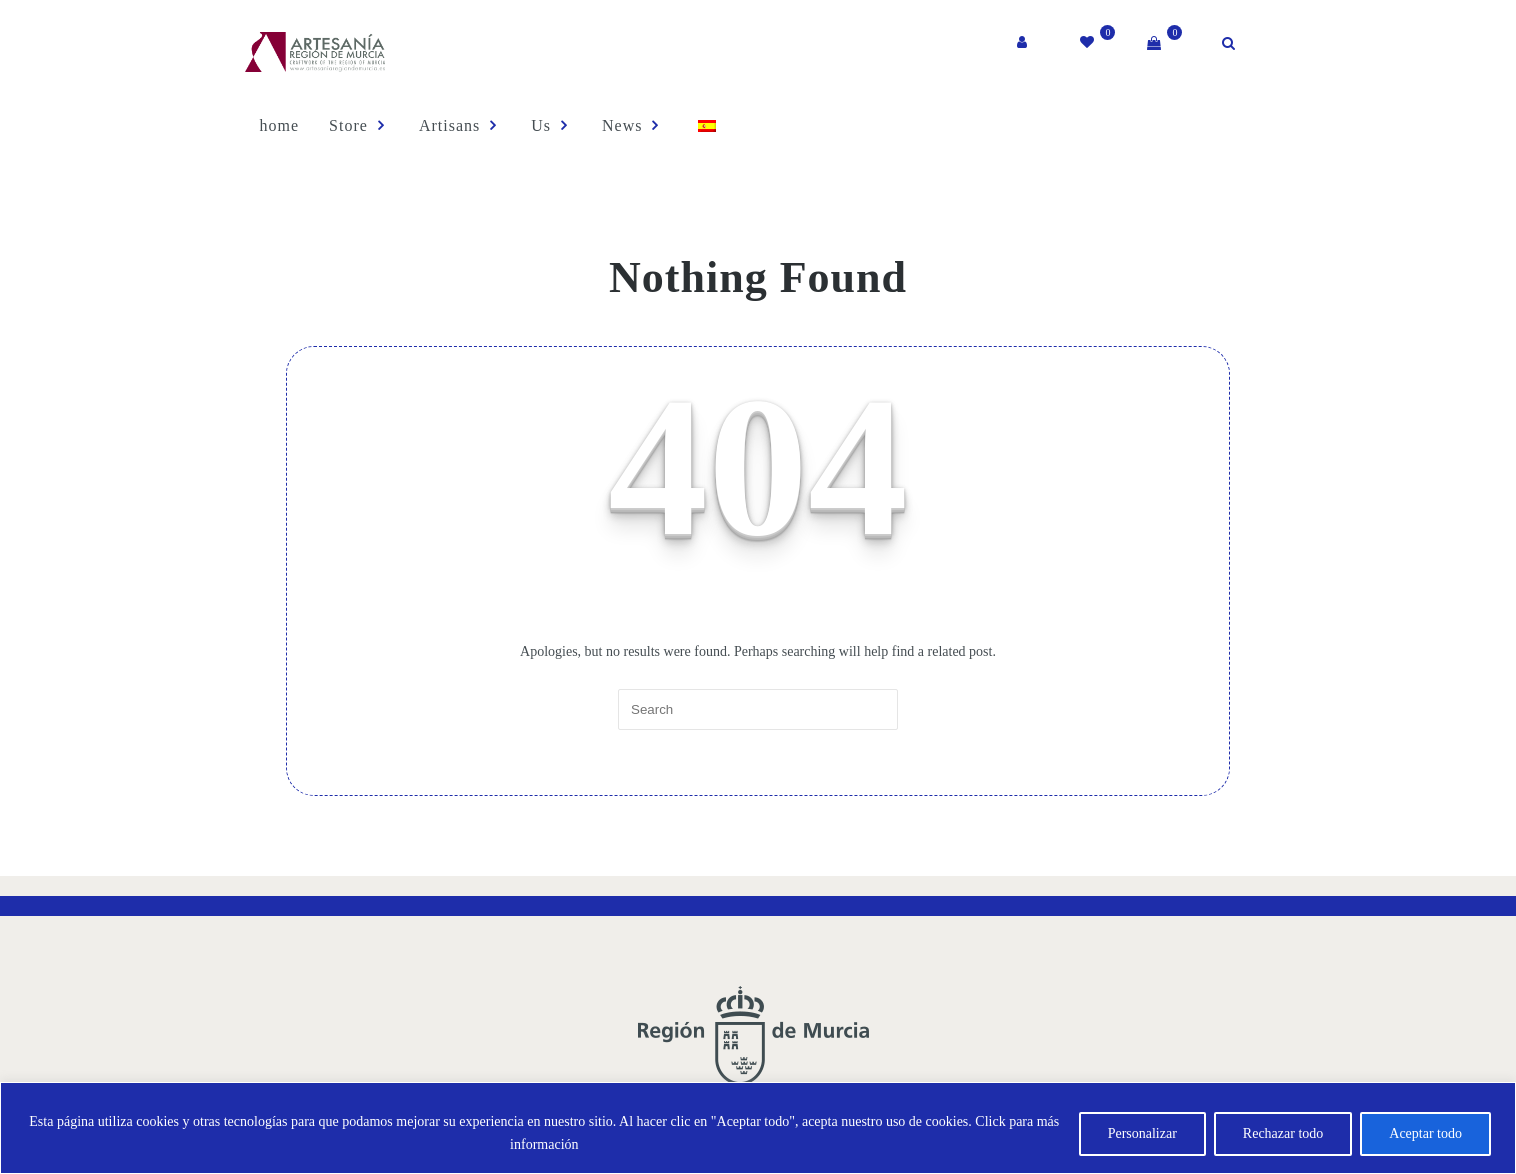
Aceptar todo (1425, 1133)
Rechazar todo (1283, 1133)
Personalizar (1142, 1133)
